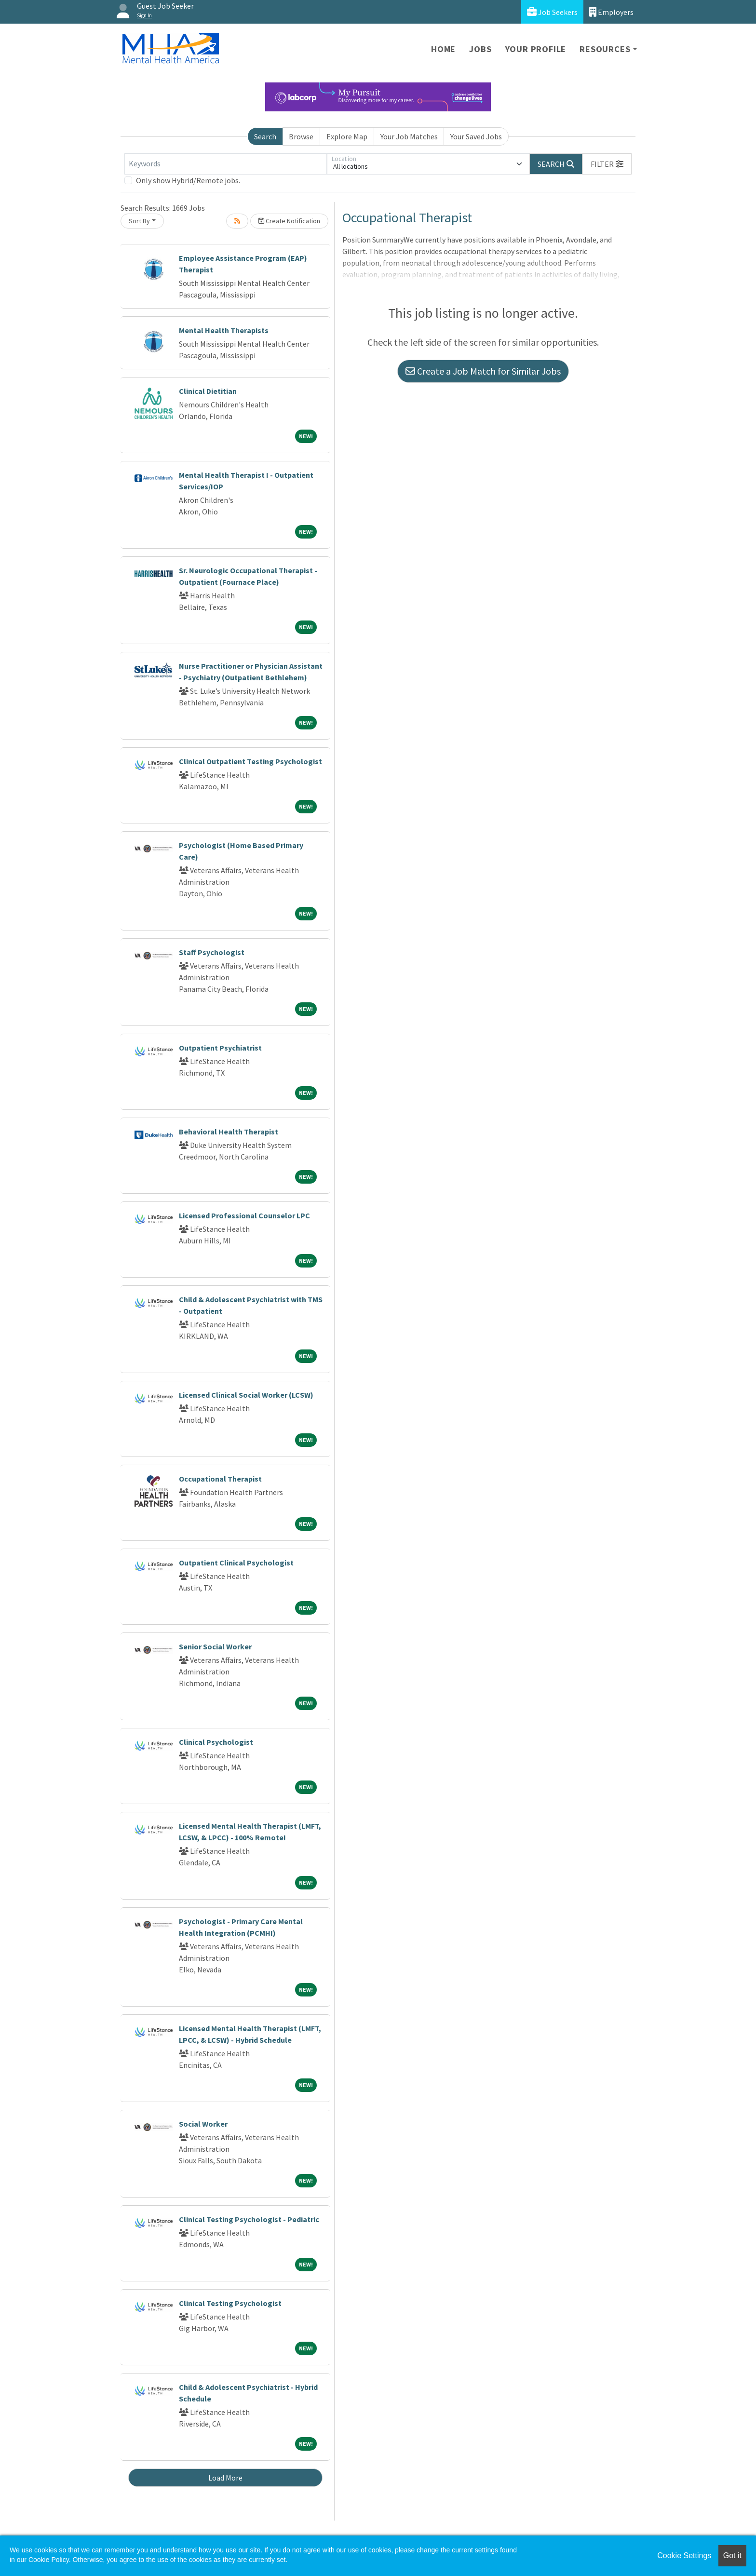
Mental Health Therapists (224, 330)
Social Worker (203, 2124)
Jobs (480, 48)
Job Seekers (552, 12)
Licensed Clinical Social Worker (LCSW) (246, 1395)
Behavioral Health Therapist (228, 1131)
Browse (301, 136)
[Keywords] (225, 164)
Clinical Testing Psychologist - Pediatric (249, 2219)
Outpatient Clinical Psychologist (236, 1562)
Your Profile (536, 48)
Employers (611, 12)
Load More (225, 2477)
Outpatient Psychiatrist (220, 1047)
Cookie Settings (684, 2555)
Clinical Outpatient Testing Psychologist (250, 761)
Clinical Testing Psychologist (230, 2303)
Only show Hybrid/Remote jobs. (188, 180)
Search (265, 136)
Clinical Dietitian (208, 391)
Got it (732, 2555)
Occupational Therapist (220, 1479)
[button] (607, 164)
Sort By (139, 220)
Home (443, 48)
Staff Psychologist (211, 952)
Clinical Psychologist (216, 1742)
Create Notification (289, 220)
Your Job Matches (409, 136)
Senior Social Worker (215, 1646)
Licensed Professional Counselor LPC (244, 1215)
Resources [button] (605, 48)
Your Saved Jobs (476, 136)
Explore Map (346, 136)
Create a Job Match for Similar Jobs (483, 371)
